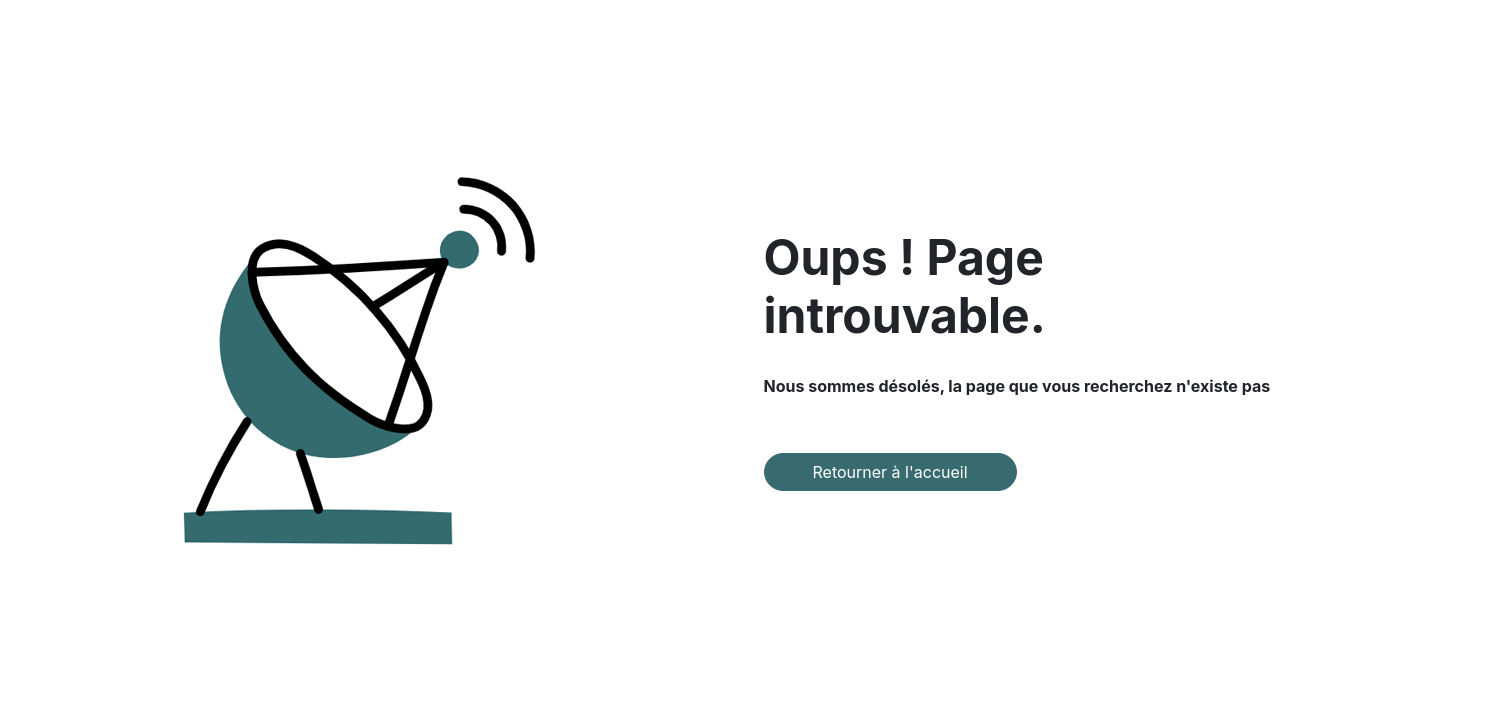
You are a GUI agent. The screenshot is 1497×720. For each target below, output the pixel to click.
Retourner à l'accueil (890, 472)
